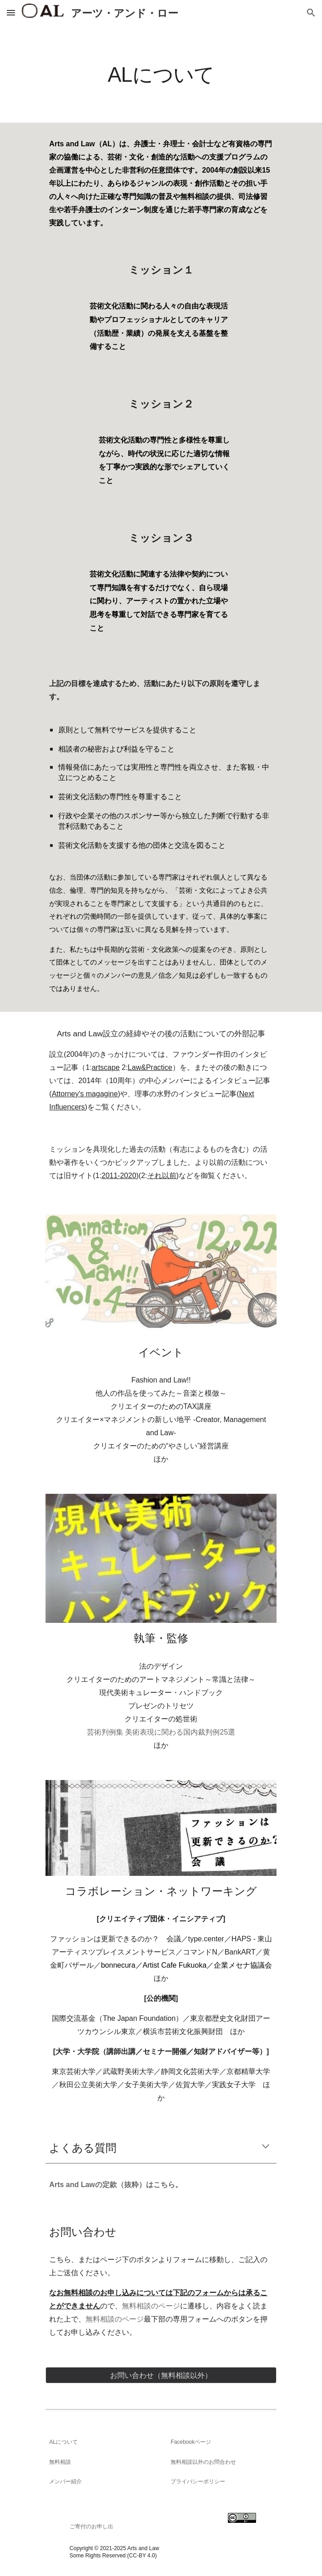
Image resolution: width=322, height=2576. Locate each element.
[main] (160, 74)
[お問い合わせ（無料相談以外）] (161, 2375)
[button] (11, 12)
